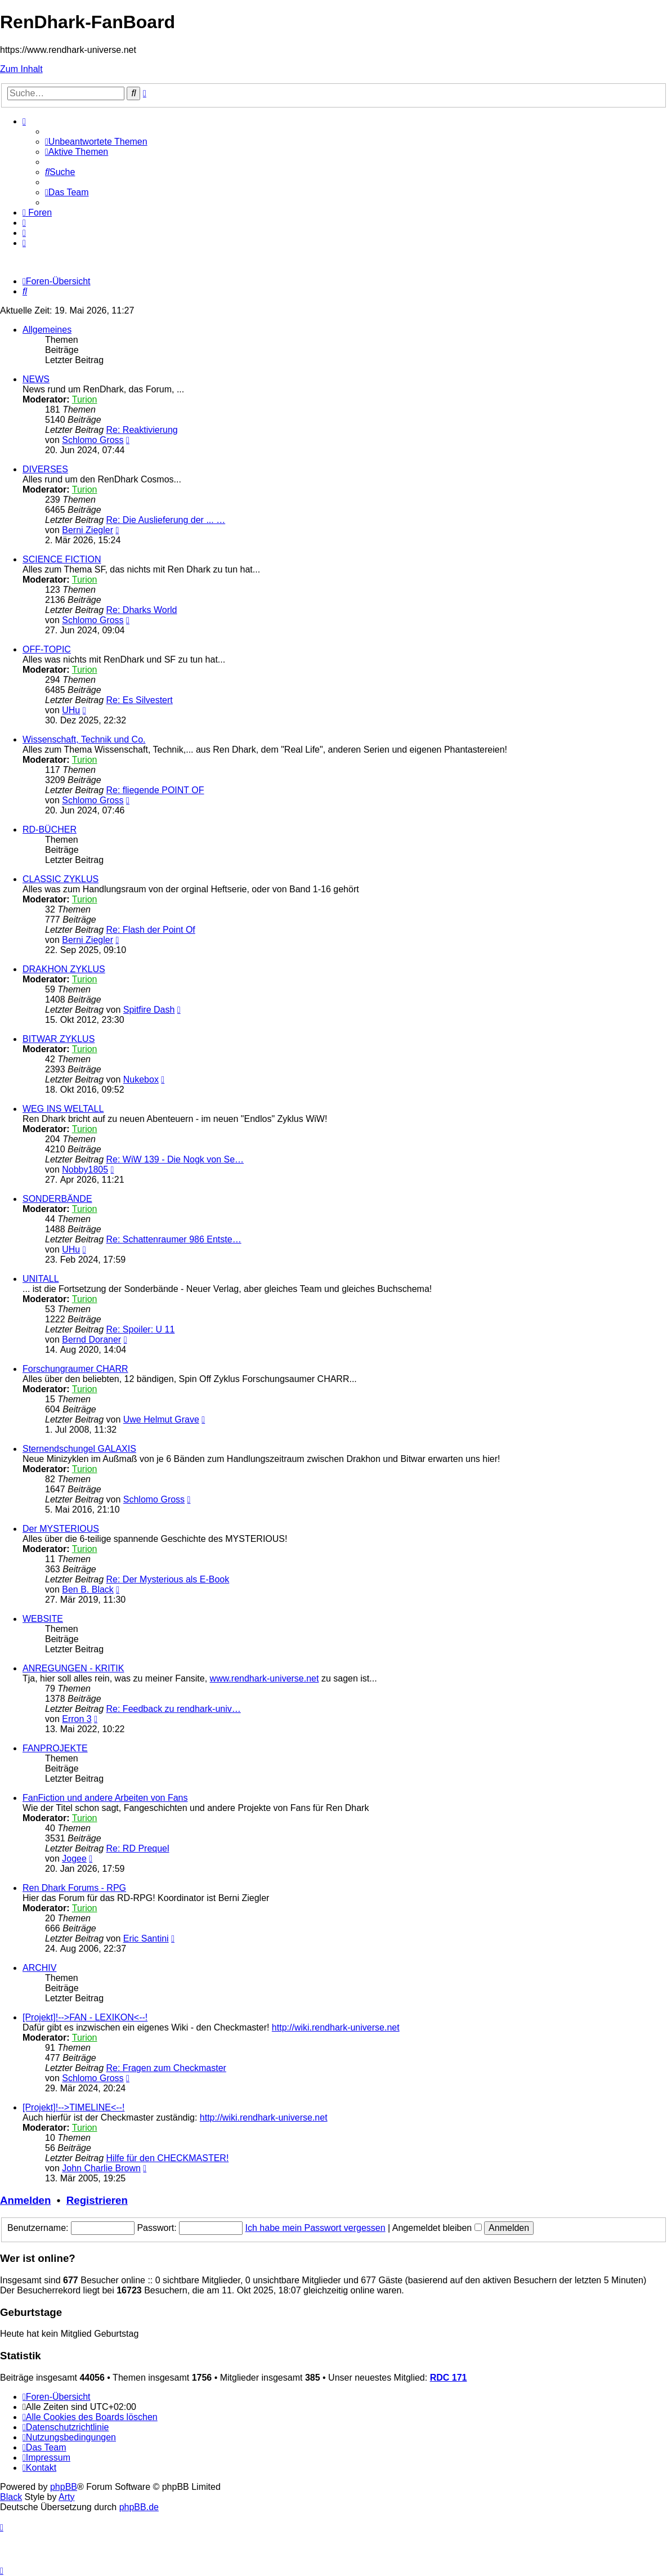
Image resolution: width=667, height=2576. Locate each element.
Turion (84, 399)
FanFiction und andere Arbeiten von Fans (105, 1798)
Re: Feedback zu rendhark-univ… (173, 1709)
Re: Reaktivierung (142, 430)
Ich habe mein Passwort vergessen (315, 2228)
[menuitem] (96, 141)
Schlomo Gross (92, 440)
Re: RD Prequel (137, 1848)
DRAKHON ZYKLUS (64, 969)
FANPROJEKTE (55, 1748)
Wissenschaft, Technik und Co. (84, 739)
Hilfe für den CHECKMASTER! (167, 2158)
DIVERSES (45, 469)
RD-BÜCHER (50, 829)
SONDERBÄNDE (57, 1199)
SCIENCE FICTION (62, 559)
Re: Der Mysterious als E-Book (168, 1579)
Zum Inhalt (21, 69)
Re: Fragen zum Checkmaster (166, 2068)
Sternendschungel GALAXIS (79, 1449)
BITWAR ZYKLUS (59, 1039)
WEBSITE (43, 1619)
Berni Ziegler (87, 530)
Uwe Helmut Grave (161, 1419)
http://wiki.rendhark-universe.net (336, 2027)
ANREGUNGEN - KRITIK (73, 1668)
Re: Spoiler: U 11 (140, 1329)
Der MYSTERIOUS (61, 1528)
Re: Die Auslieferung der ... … (166, 520)
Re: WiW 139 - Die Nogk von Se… (175, 1159)
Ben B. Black (88, 1589)
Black (11, 2497)
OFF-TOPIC (47, 649)
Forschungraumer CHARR (75, 1369)
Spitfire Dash (149, 1009)
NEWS (36, 379)
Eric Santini (146, 1938)
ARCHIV (39, 1968)
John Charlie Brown (101, 2168)
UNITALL (41, 1278)
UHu (71, 710)
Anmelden (25, 2200)
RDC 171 (448, 2377)
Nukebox (141, 1079)
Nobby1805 (85, 1169)
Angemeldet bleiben (437, 2228)
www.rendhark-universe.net (264, 1678)
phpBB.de (139, 2507)
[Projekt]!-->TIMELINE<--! (73, 2107)
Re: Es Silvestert (139, 700)
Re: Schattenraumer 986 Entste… (173, 1239)
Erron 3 (76, 1719)
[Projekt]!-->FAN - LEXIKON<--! (85, 2017)
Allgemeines (47, 329)
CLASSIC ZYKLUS (61, 879)
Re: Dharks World (141, 610)
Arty (66, 2497)
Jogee (74, 1858)
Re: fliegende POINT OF (155, 790)
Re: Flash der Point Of (150, 929)
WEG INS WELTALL (63, 1108)
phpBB (63, 2487)
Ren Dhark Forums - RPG (74, 1888)
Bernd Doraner (91, 1339)
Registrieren (97, 2200)
